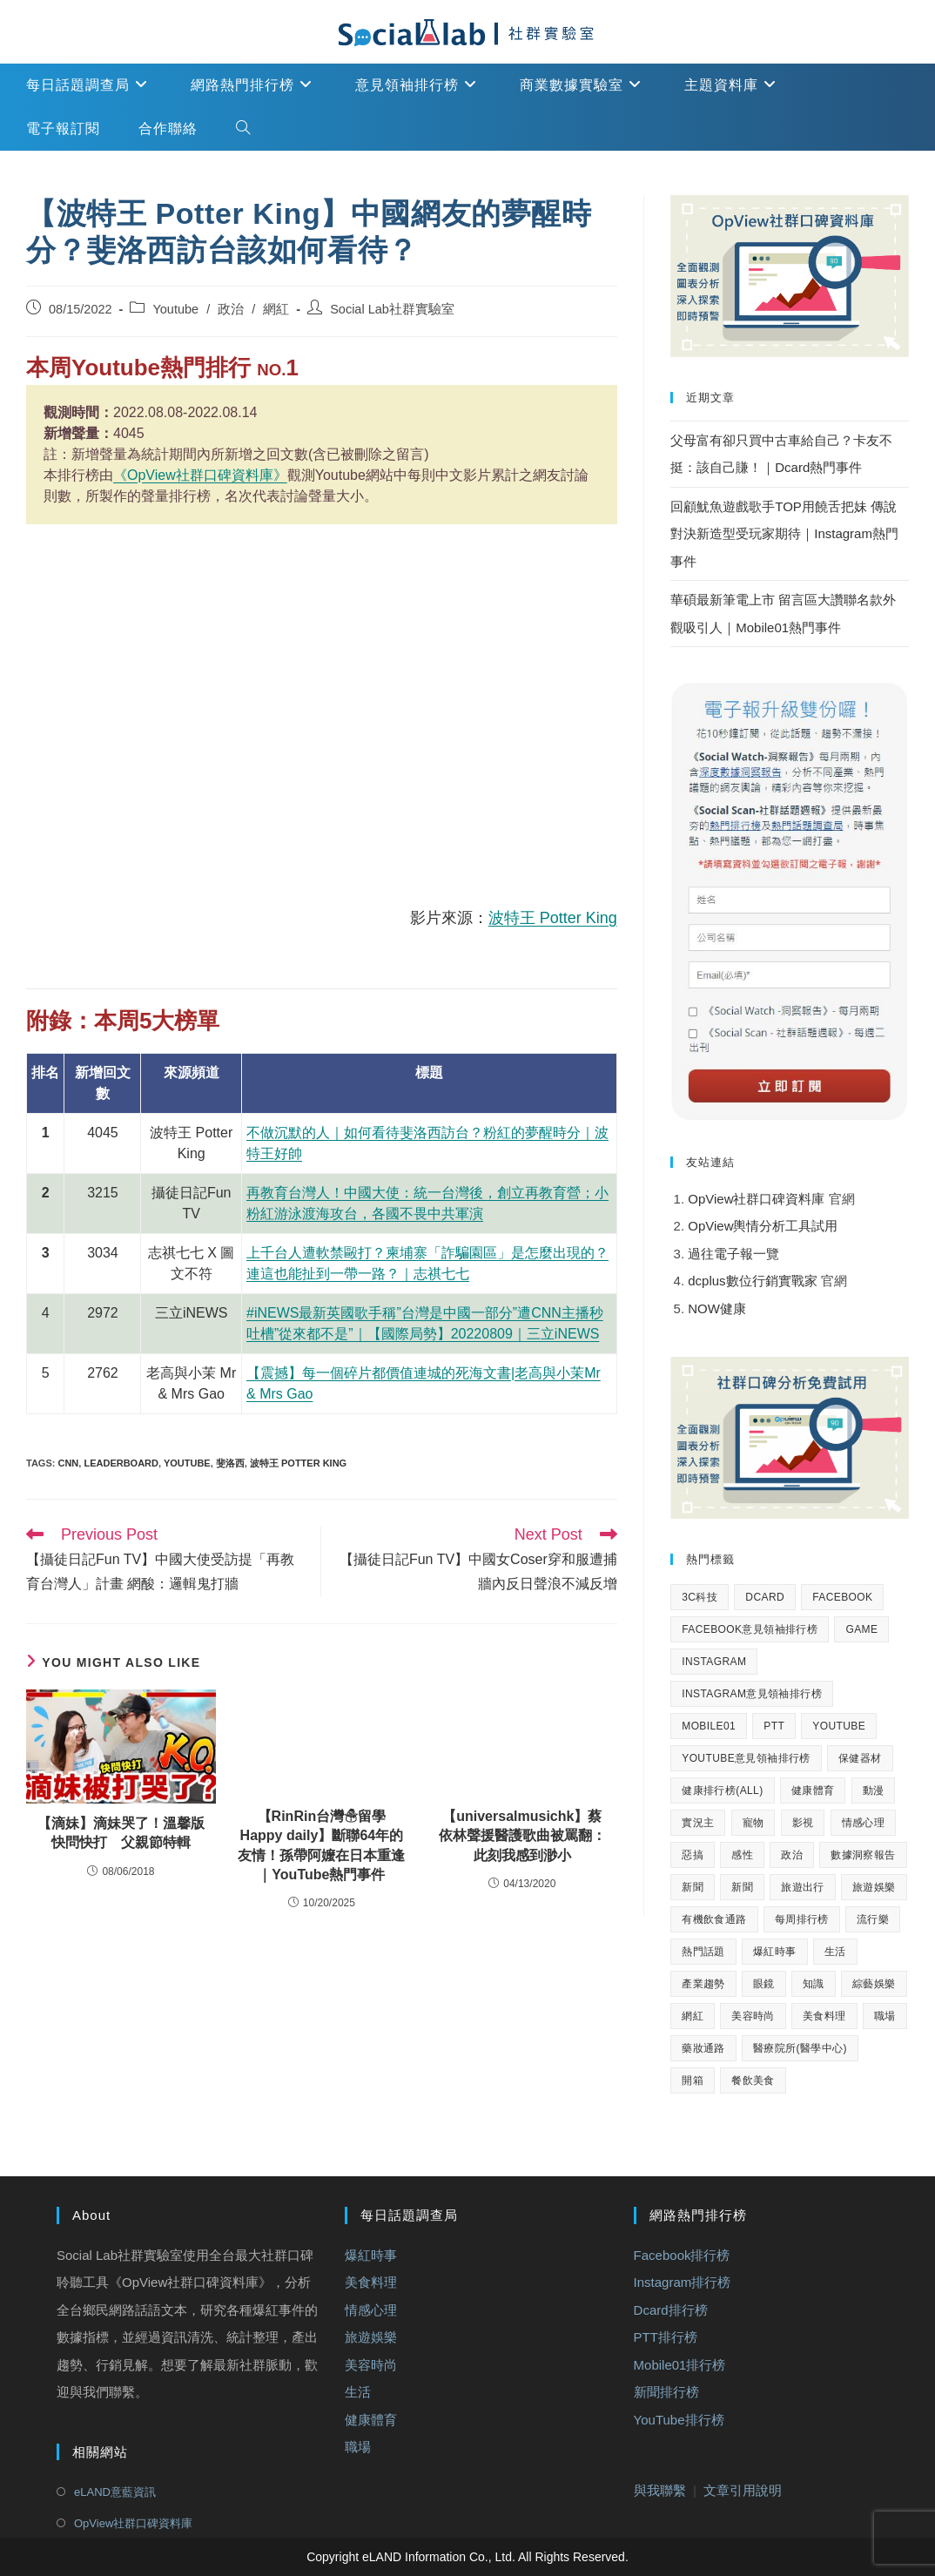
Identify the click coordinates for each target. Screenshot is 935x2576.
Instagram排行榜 (682, 2282)
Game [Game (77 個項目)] (861, 1629)
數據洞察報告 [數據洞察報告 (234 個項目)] (863, 1855)
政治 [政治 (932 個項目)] (792, 1855)
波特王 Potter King (552, 918)
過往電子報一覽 (733, 1253)
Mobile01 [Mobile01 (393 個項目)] (709, 1726)
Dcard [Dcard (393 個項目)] (764, 1597)
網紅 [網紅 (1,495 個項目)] (692, 2016)
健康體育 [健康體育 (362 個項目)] (813, 1790)
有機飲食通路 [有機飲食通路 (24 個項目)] (714, 1919)
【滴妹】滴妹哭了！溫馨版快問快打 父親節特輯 (121, 1833)
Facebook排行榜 (682, 2254)
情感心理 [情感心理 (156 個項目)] (863, 1823)
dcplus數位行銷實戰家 (754, 1280)
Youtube (175, 309)
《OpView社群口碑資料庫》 (200, 475)
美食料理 (371, 2282)
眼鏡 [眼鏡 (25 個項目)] (764, 1984)
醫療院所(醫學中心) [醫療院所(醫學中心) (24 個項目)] (800, 2048)
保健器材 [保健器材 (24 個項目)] (860, 1758)
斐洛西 (230, 1463)
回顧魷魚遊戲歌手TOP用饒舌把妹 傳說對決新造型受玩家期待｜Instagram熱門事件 (784, 534)
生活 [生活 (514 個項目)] (835, 1951)
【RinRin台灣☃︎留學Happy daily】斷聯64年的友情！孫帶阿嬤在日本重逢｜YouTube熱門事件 (321, 1845)
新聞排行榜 (666, 2391)
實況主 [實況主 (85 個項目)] (698, 1823)
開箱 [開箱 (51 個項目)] (692, 2080)
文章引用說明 (742, 2490)
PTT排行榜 (665, 2337)
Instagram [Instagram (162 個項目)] (714, 1662)
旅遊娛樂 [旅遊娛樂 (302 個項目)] (874, 1887)
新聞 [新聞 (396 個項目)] (692, 1887)
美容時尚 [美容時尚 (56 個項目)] (753, 2016)
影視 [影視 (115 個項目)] (803, 1823)
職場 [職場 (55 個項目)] (885, 2016)
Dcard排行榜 (671, 2309)
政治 (231, 309)
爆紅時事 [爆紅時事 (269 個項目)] (775, 1951)
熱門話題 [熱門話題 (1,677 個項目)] (703, 1951)
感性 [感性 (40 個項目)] (742, 1855)
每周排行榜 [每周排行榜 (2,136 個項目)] (802, 1919)
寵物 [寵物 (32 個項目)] (753, 1823)
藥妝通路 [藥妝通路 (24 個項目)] (703, 2048)
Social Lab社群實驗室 (392, 309)
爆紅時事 (371, 2254)
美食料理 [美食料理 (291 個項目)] (824, 2016)
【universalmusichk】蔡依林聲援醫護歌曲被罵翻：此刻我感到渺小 (522, 1836)
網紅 (276, 309)
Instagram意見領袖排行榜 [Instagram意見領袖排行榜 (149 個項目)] (752, 1694)
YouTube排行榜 (679, 2418)
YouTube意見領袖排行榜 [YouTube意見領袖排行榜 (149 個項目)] (746, 1758)
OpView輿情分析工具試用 (762, 1225)
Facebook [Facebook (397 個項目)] (842, 1597)
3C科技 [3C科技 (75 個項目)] (699, 1597)
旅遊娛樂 (371, 2337)
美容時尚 (371, 2364)
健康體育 (371, 2418)
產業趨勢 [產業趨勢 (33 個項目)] (703, 1984)
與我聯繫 (660, 2490)
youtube (187, 1463)
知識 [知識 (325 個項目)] (813, 1984)
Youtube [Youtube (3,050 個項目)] (838, 1726)
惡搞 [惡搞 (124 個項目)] (692, 1855)
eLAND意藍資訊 (115, 2491)
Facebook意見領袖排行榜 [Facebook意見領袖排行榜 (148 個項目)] (749, 1629)
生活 (358, 2391)
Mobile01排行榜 (680, 2364)
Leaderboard (121, 1463)
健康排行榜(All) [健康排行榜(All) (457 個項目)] (722, 1790)
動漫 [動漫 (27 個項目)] (874, 1790)
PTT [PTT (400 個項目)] (773, 1726)
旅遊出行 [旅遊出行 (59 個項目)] (802, 1887)
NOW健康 (717, 1308)
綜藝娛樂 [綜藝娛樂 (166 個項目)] (874, 1984)
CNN (67, 1463)
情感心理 (371, 2309)
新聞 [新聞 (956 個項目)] (742, 1887)
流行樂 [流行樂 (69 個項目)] (873, 1919)
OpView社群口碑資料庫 (756, 1198)
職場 (358, 2446)
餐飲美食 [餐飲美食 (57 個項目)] (753, 2080)
